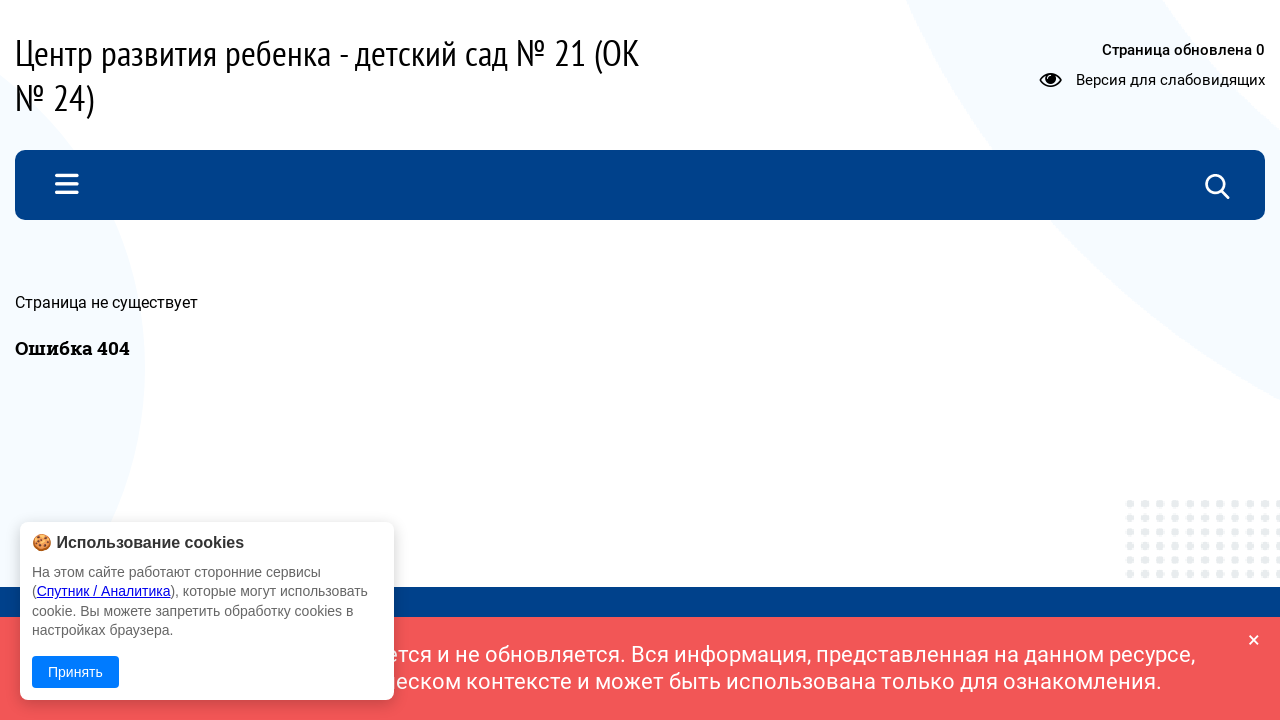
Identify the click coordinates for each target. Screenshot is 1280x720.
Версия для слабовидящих (1170, 80)
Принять (75, 672)
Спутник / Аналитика (104, 591)
